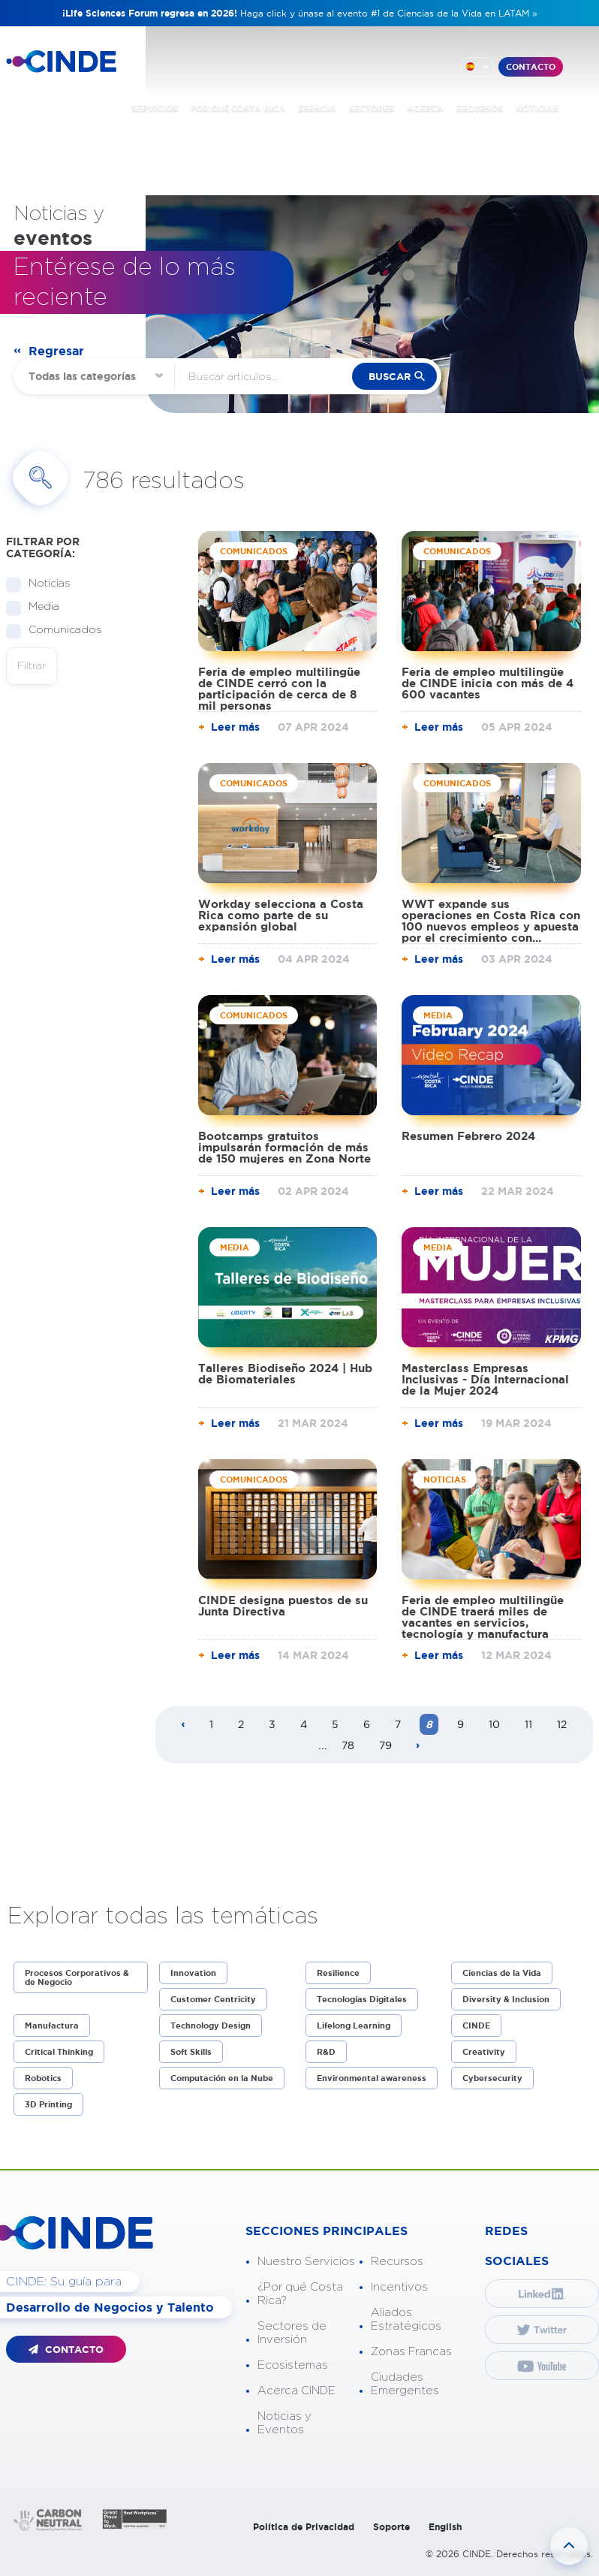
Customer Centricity (213, 1999)
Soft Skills (191, 2051)
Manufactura (52, 2025)
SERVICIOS (154, 108)
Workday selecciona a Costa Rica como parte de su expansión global (280, 915)
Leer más (235, 727)
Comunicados (60, 630)
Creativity (483, 2051)
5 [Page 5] (335, 1724)
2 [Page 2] (241, 1724)
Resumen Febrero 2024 (468, 1136)
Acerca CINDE (296, 2391)
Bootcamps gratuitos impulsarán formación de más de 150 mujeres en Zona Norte (284, 1147)
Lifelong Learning (353, 2025)
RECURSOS (479, 108)
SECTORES (371, 108)
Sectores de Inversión (292, 2333)
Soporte (391, 2527)
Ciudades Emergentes (405, 2384)
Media (39, 607)
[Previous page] (183, 1725)
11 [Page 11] (528, 1724)
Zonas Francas (411, 2351)
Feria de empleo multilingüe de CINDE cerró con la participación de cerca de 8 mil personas (279, 688)
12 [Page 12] (562, 1724)
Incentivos (399, 2287)
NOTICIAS (537, 108)
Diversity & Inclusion (505, 1999)
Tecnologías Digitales (362, 1999)
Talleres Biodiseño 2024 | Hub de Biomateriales (285, 1374)
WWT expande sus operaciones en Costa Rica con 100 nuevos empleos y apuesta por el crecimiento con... (491, 920)
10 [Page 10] (494, 1724)
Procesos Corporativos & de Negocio (77, 1977)
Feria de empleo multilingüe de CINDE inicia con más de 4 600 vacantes (487, 683)
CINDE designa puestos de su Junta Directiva (283, 1606)
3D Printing (48, 2104)
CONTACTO (530, 66)
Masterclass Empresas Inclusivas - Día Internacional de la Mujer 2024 (485, 1379)
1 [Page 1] (211, 1724)
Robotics (43, 2078)
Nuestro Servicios (306, 2261)
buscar (390, 376)
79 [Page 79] (385, 1745)
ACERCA (425, 108)
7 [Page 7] (398, 1724)
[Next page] (418, 1746)
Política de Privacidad (303, 2527)
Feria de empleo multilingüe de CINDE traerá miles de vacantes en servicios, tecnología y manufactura (483, 1617)
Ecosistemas (292, 2365)
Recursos (397, 2261)
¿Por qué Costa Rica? (300, 2294)
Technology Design (210, 2025)
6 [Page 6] (366, 1724)
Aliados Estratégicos (406, 2319)
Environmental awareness (371, 2078)
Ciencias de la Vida (501, 1972)
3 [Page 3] (272, 1724)
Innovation (193, 1972)
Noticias (44, 584)
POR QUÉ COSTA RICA (238, 108)
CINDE (476, 2025)
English (445, 2527)
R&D (326, 2051)
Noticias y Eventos (284, 2423)
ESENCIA (317, 108)
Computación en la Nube (221, 2078)
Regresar (56, 350)
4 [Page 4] (303, 1724)
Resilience (338, 1972)
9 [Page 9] (460, 1724)
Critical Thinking (59, 2051)
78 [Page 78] (348, 1745)
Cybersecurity (492, 2078)
